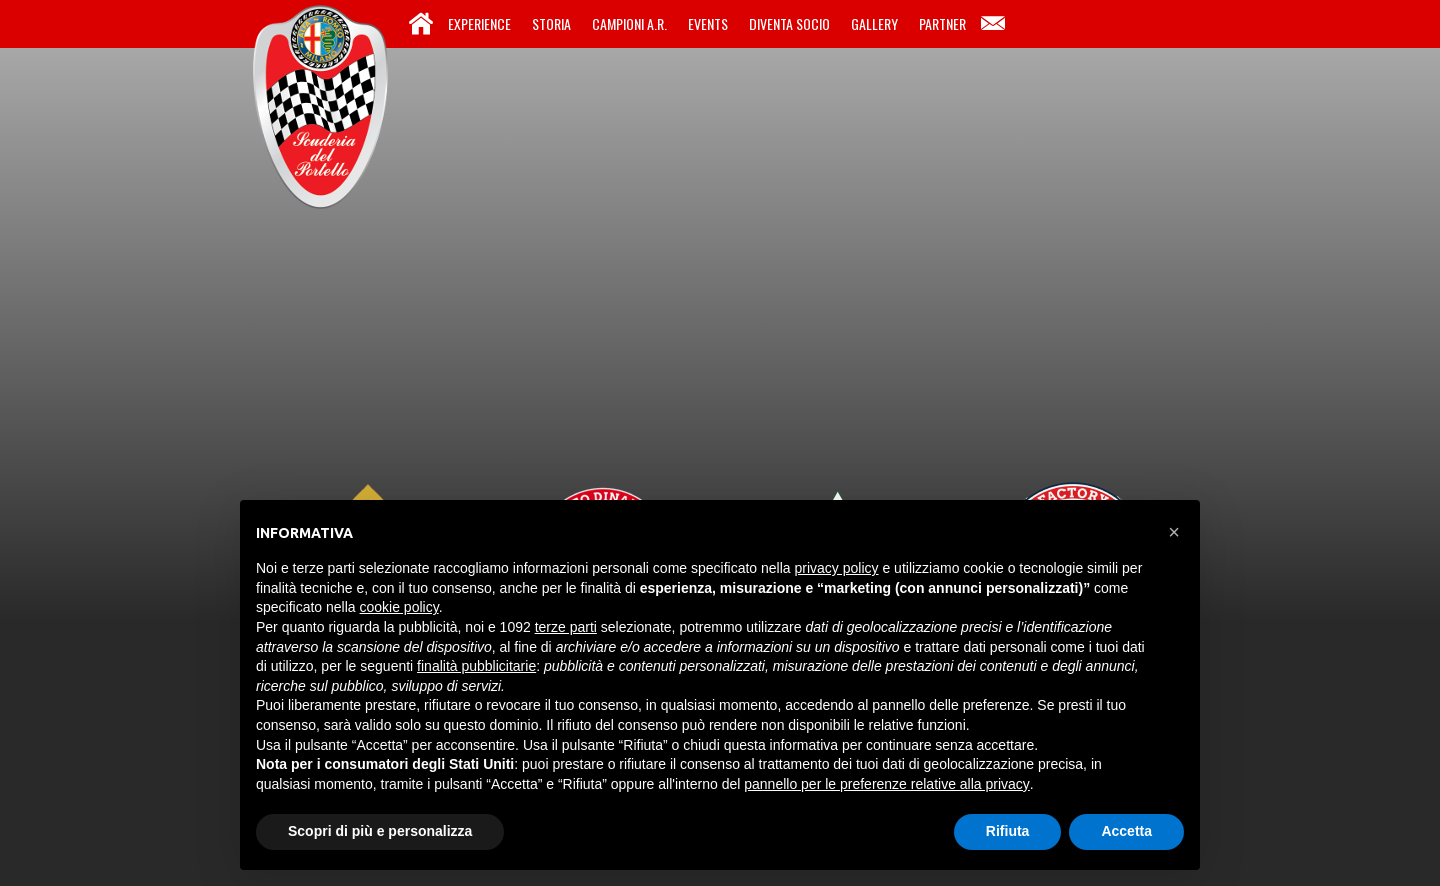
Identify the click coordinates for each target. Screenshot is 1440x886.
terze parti (566, 627)
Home (421, 24)
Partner (942, 23)
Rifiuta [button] (1008, 831)
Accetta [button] (1126, 831)
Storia (551, 23)
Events (708, 23)
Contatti (993, 24)
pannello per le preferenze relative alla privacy (887, 784)
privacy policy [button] (837, 568)
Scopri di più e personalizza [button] (380, 831)
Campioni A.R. (629, 23)
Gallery (874, 23)
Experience (479, 23)
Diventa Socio (789, 23)
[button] (1174, 532)
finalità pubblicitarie (476, 666)
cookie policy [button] (399, 607)
